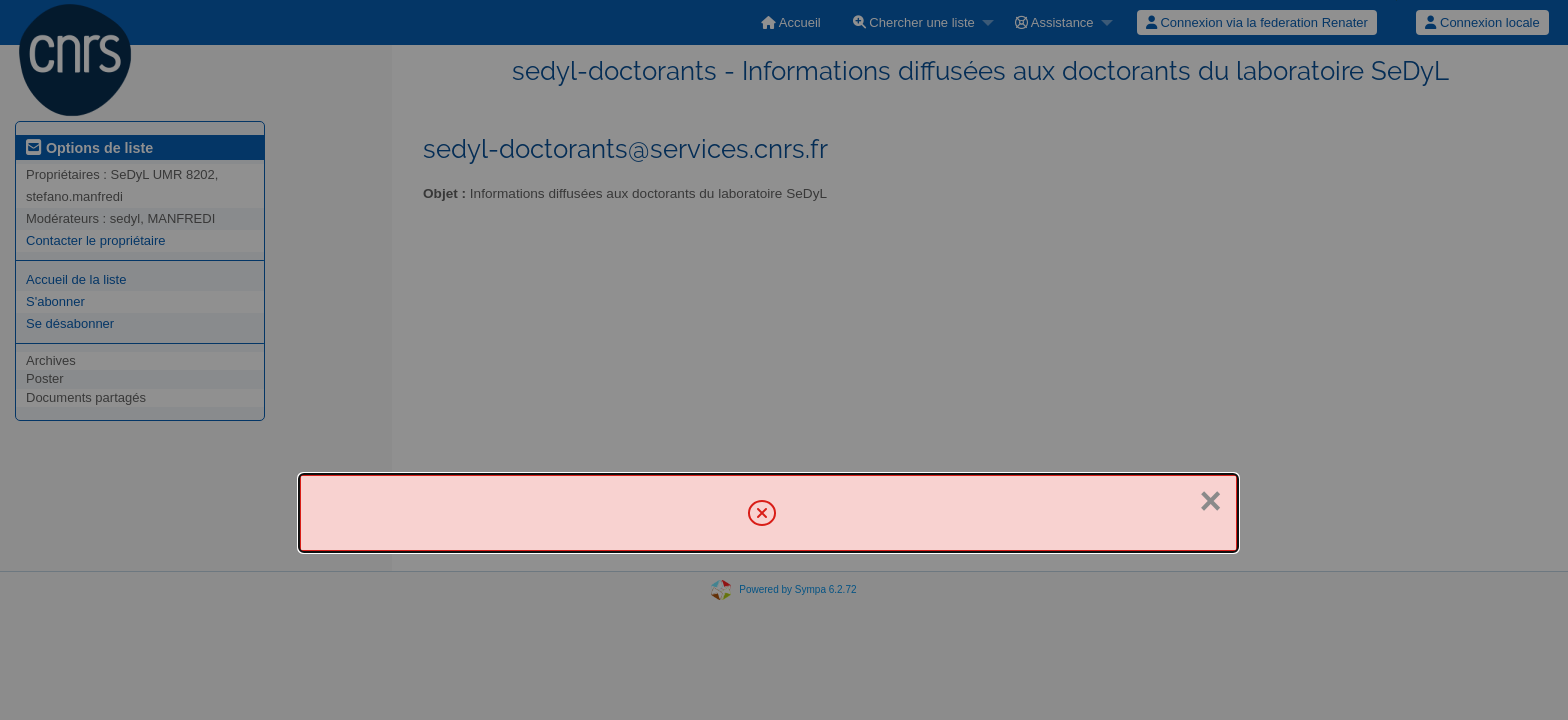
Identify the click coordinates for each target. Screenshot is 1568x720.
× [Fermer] (1210, 501)
